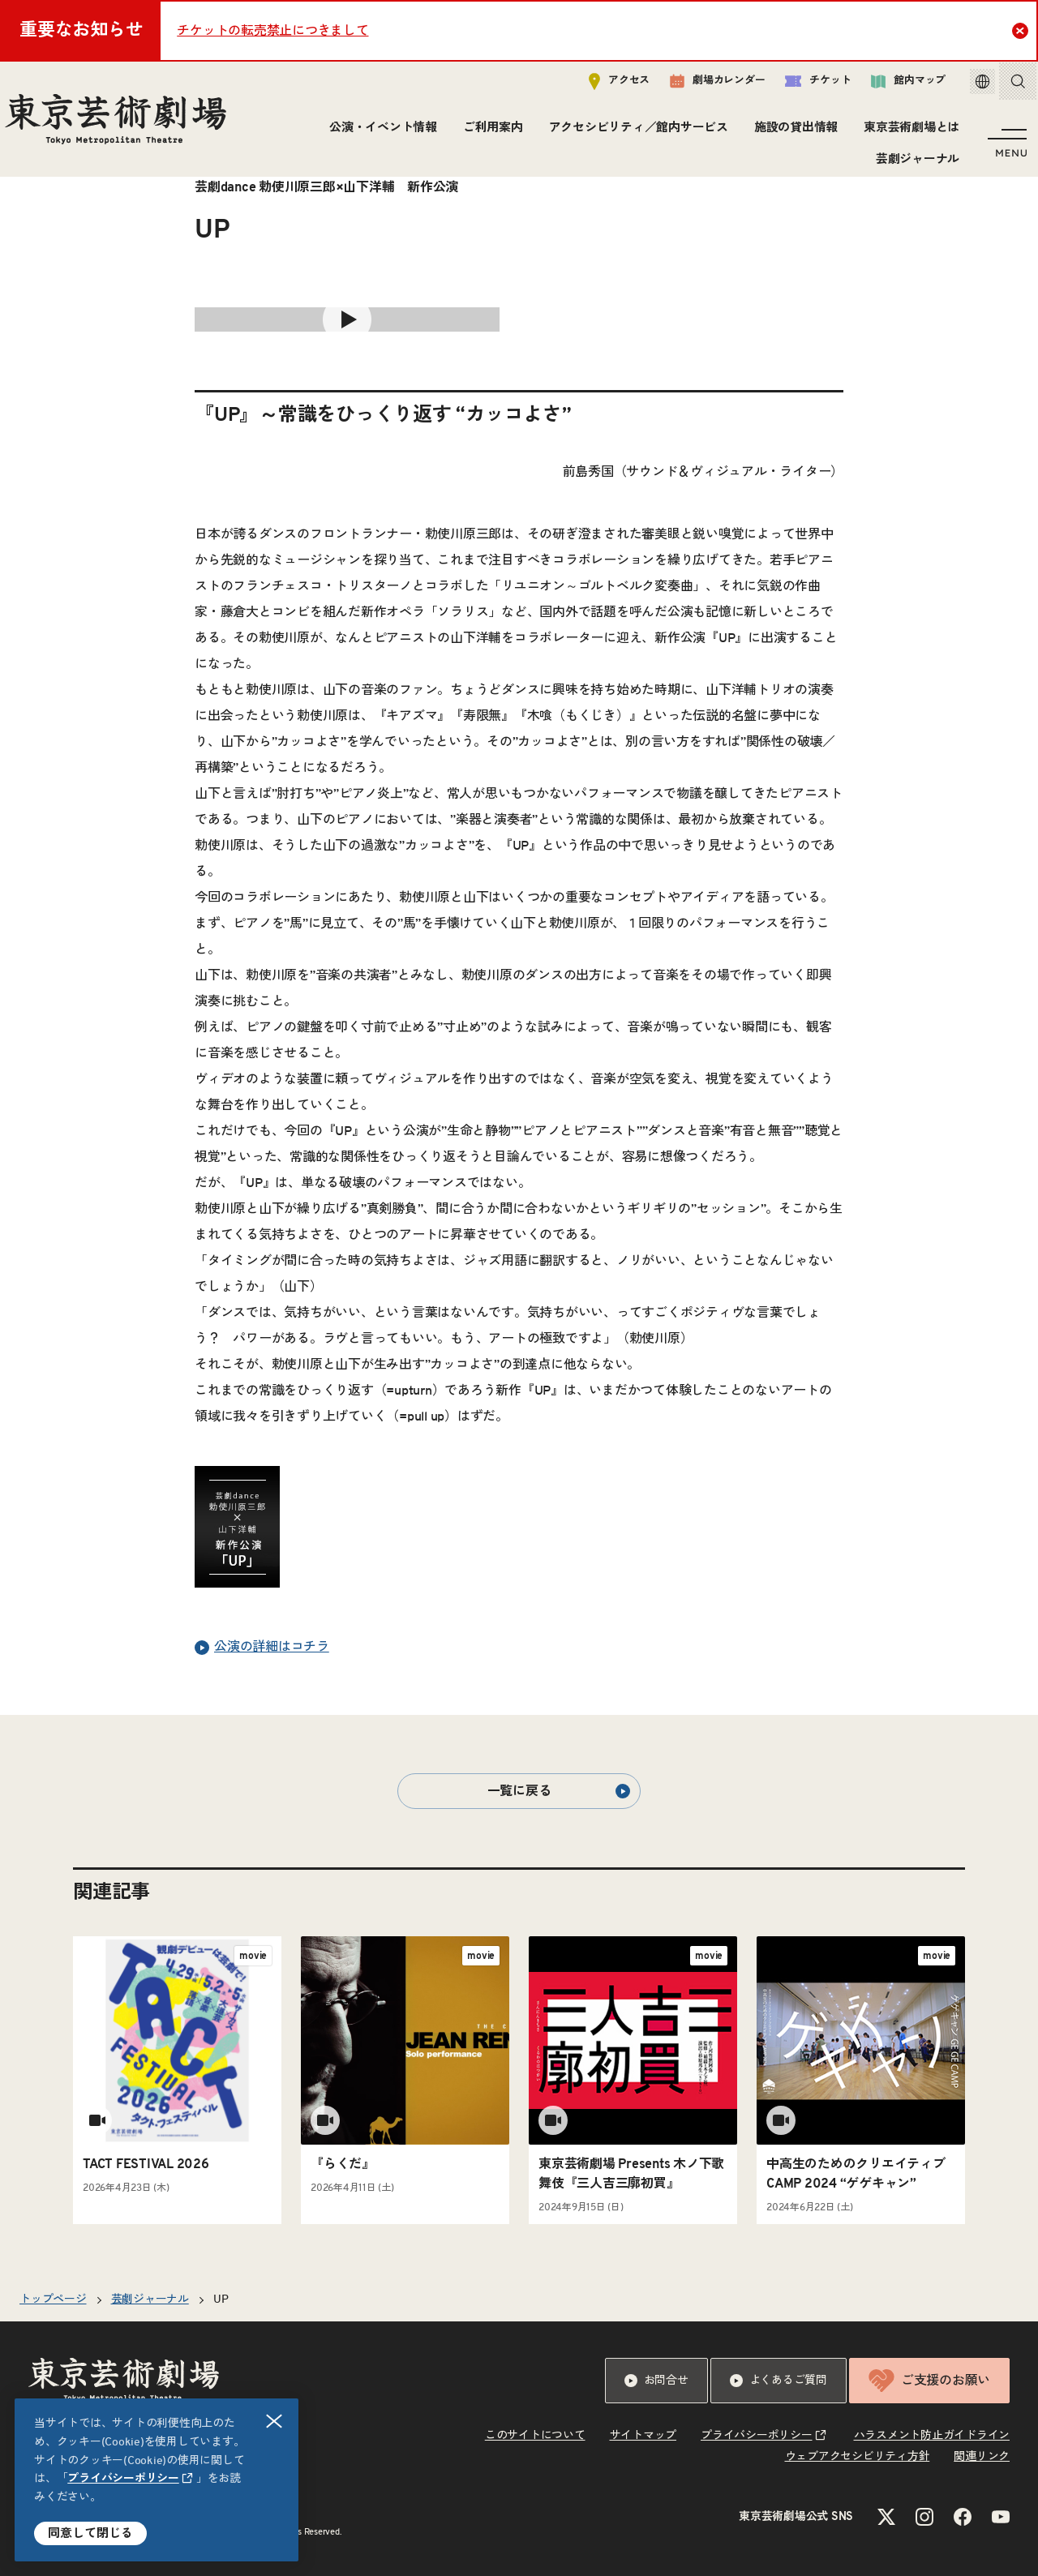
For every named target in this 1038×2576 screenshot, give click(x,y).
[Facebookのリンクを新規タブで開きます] (963, 2517)
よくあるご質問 (778, 2380)
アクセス (602, 86)
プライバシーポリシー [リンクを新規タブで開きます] (123, 2478)
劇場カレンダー (700, 86)
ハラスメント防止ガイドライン (932, 2435)
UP (221, 2299)
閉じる (275, 2421)
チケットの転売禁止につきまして (272, 30)
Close (1022, 30)
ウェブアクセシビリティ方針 (857, 2456)
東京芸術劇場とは (907, 133)
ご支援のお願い (929, 2380)
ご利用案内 (489, 133)
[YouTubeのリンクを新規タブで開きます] (1001, 2517)
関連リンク (982, 2456)
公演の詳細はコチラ (262, 1647)
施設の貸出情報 (792, 133)
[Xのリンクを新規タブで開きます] (886, 2517)
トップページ (53, 2299)
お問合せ (656, 2380)
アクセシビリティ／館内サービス (634, 133)
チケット (801, 86)
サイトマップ (643, 2435)
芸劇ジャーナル (913, 164)
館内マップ (891, 86)
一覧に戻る (558, 1791)
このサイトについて (535, 2435)
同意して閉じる (90, 2533)
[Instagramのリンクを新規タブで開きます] (924, 2517)
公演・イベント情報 (379, 133)
